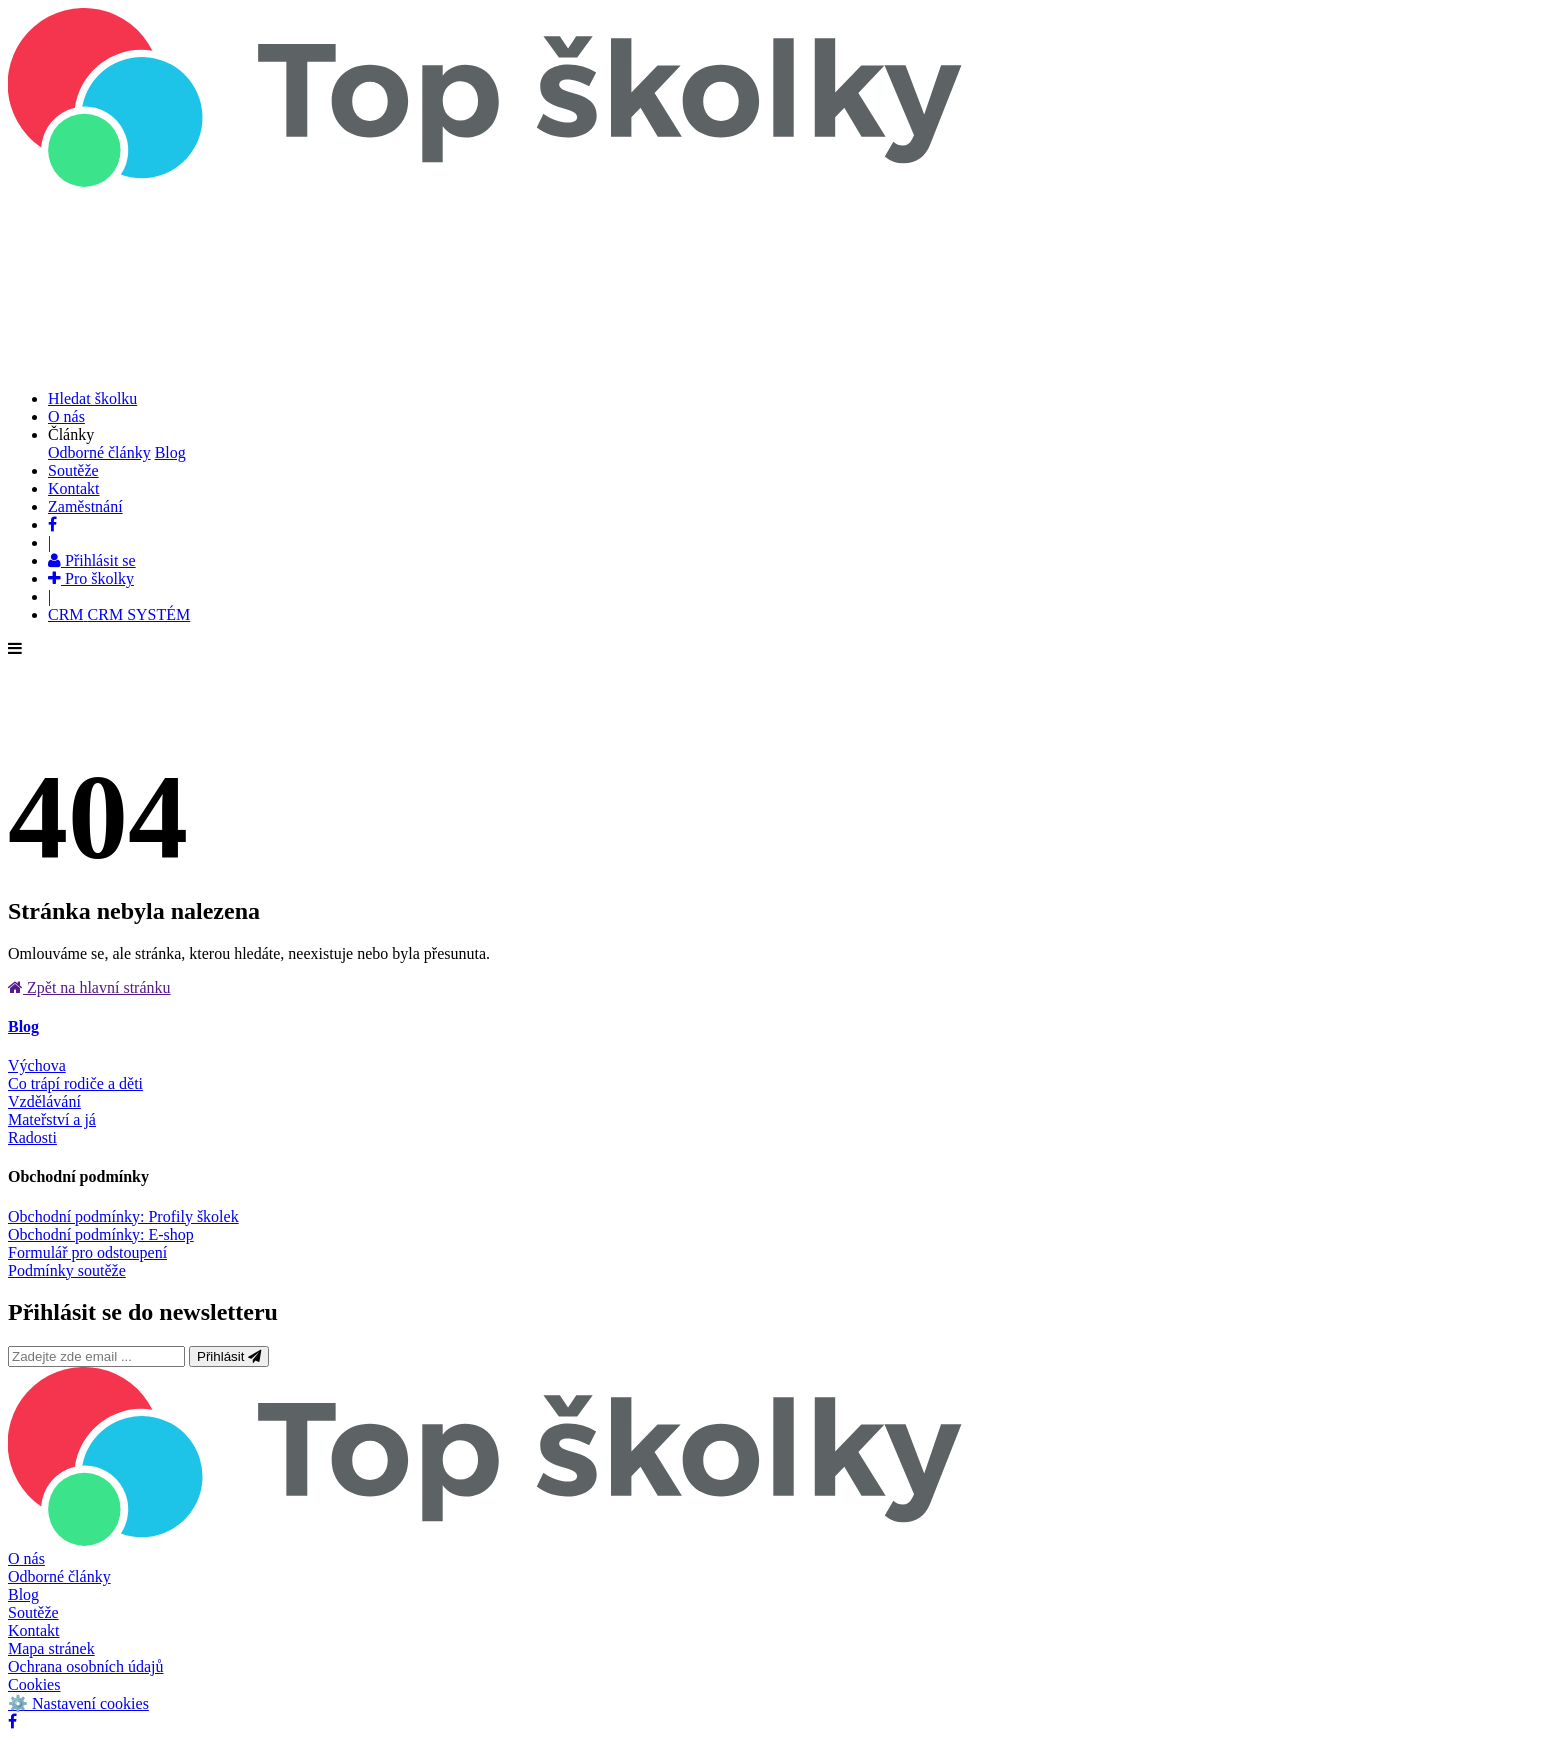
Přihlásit (229, 1356)
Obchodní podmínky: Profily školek (123, 1216)
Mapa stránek (51, 1648)
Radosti (32, 1137)
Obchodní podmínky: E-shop (101, 1234)
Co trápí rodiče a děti (75, 1083)
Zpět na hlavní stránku (89, 987)
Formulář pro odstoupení (87, 1252)
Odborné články (99, 452)
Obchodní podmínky (78, 1176)
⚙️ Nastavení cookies (78, 1703)
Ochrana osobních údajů (86, 1666)
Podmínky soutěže (67, 1270)
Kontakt (34, 1630)
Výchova (37, 1065)
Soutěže (33, 1612)
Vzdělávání (44, 1101)
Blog (170, 452)
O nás (26, 1558)
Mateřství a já (52, 1119)
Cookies (34, 1684)
